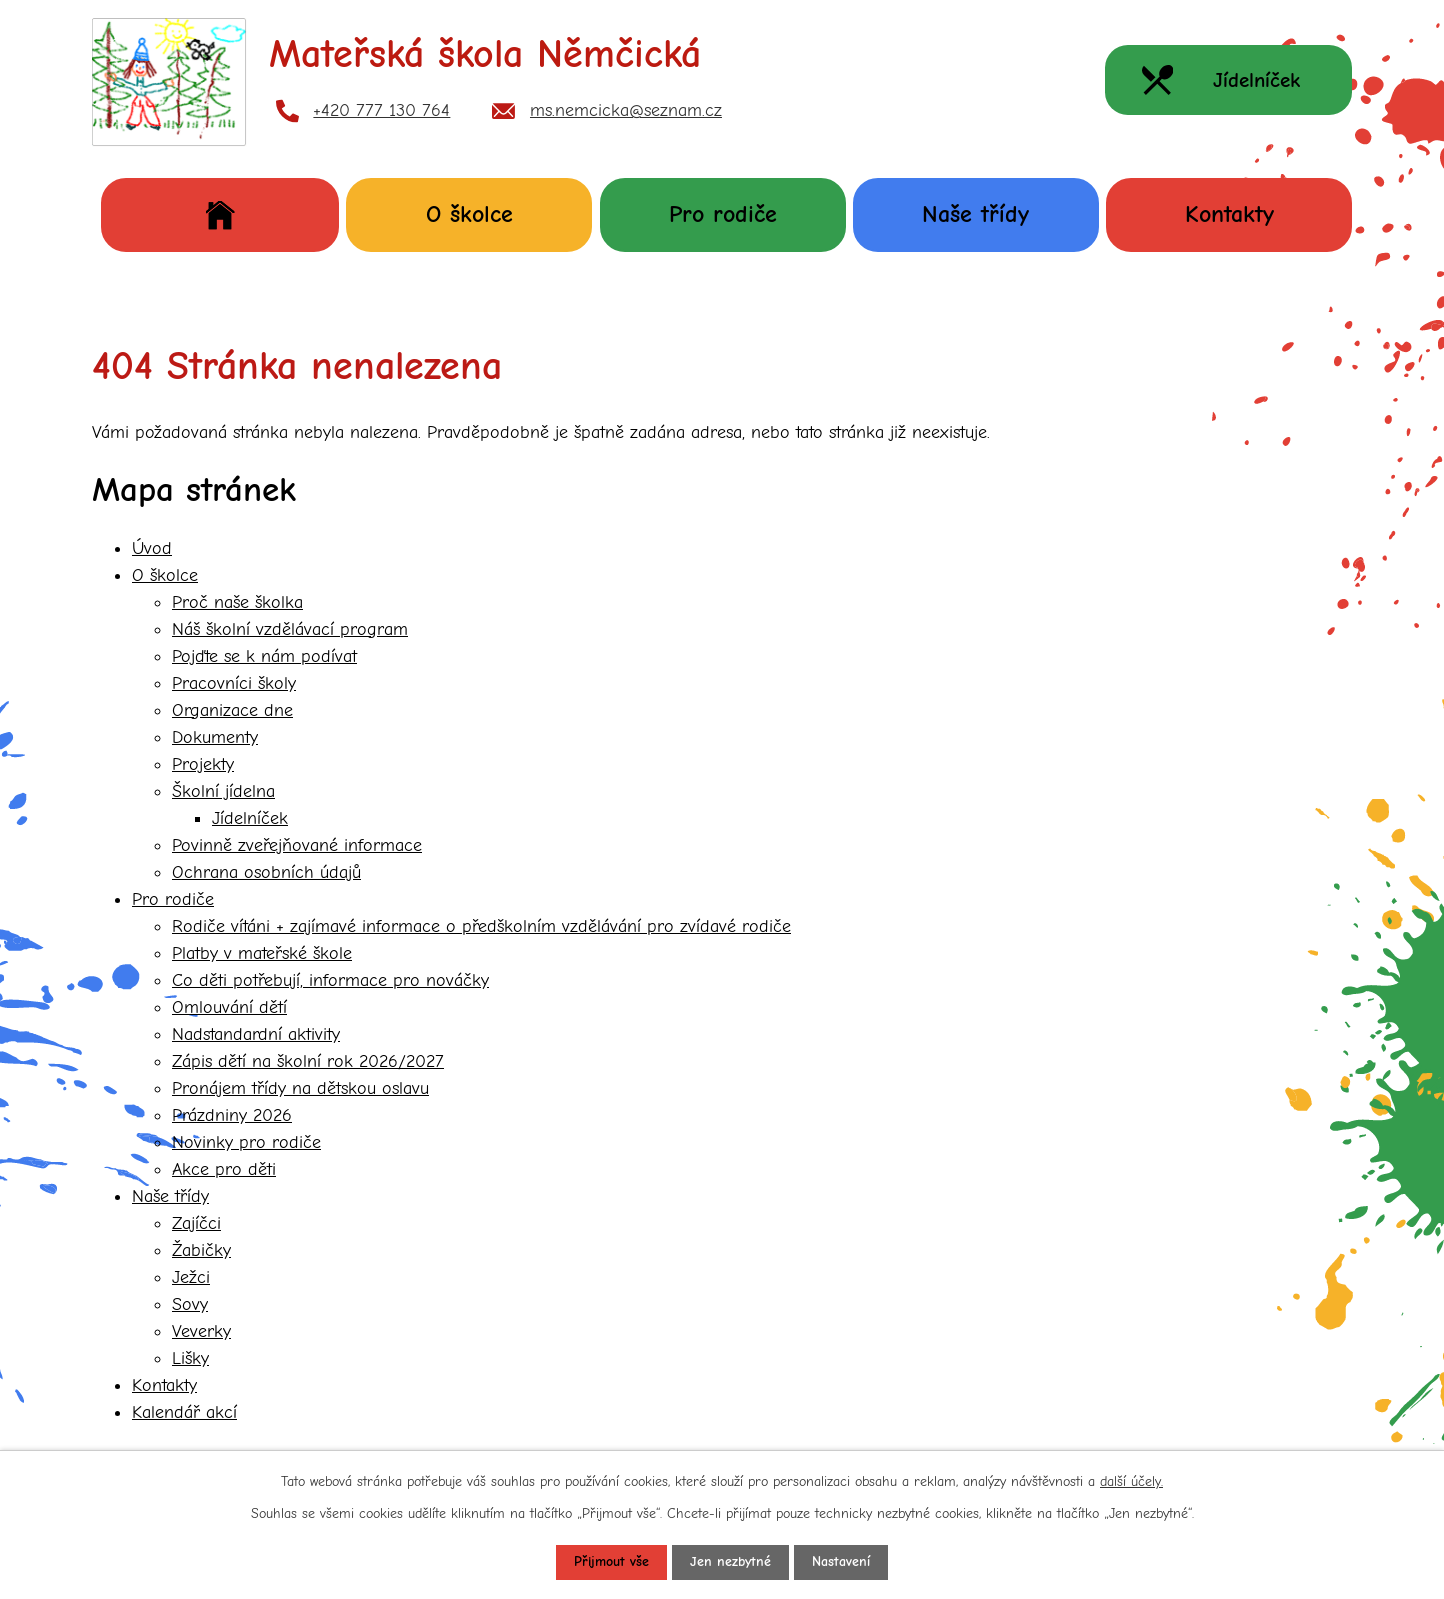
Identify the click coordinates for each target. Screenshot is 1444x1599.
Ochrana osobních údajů (266, 872)
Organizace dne (232, 710)
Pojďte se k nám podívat (264, 656)
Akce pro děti (224, 1169)
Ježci (191, 1277)
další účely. (1131, 1481)
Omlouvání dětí (229, 1007)
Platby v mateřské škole (262, 953)
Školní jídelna (223, 791)
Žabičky (201, 1250)
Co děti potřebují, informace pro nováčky (330, 980)
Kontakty (1229, 214)
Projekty (203, 764)
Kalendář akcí (184, 1412)
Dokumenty (215, 737)
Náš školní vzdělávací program (290, 629)
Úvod (220, 214)
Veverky (201, 1331)
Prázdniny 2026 (232, 1115)
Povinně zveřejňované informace (297, 845)
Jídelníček (250, 818)
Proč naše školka (237, 602)
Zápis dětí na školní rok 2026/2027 (308, 1061)
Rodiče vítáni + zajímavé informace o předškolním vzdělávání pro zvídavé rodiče (481, 926)
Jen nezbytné (730, 1562)
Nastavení (841, 1562)
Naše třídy (975, 214)
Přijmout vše (611, 1562)
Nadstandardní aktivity (256, 1034)
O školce (469, 214)
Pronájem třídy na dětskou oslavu (300, 1088)
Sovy (190, 1304)
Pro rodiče (723, 214)
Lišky (190, 1358)
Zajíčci (196, 1223)
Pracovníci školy (234, 683)
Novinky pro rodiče (246, 1142)
